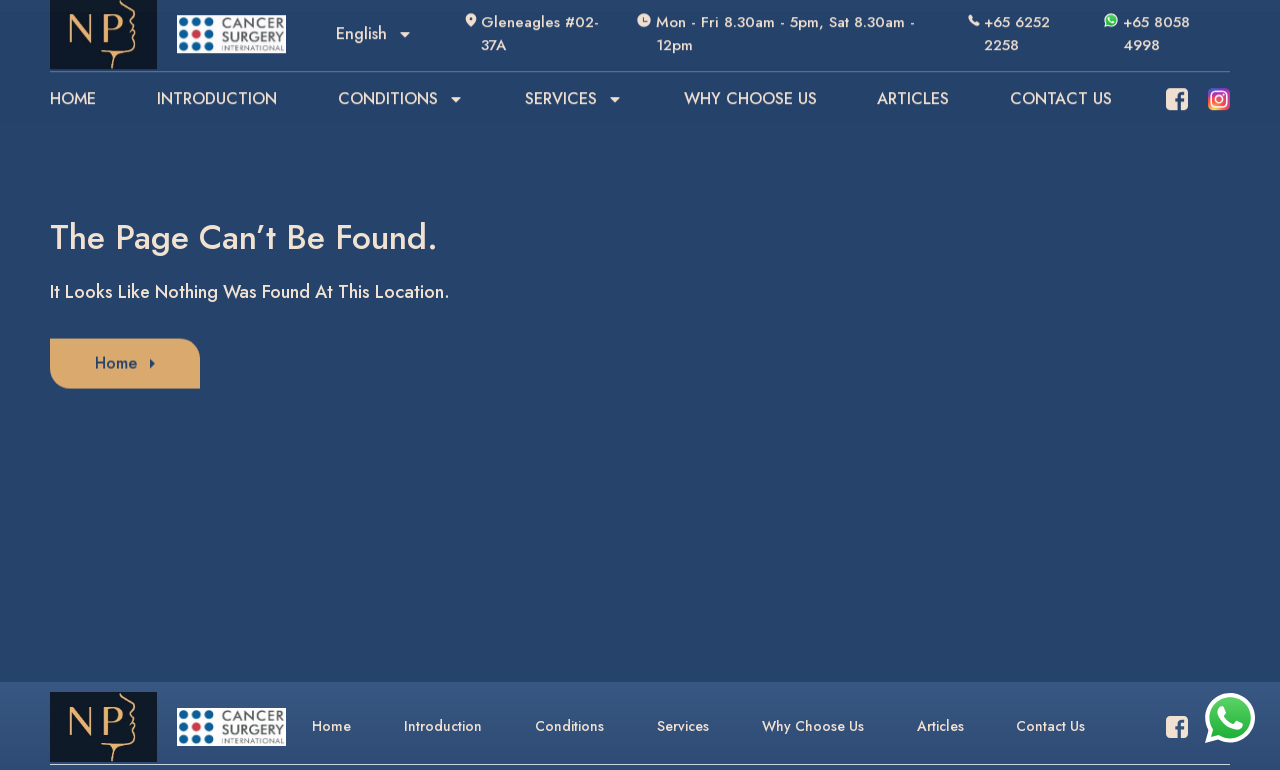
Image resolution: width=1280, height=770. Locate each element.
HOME (73, 77)
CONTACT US (1061, 77)
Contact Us (1050, 726)
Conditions (569, 726)
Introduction (443, 726)
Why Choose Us (813, 726)
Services (683, 726)
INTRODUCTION (217, 77)
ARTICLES (913, 77)
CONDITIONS (401, 78)
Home (331, 726)
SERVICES (574, 78)
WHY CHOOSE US (750, 77)
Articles (940, 726)
